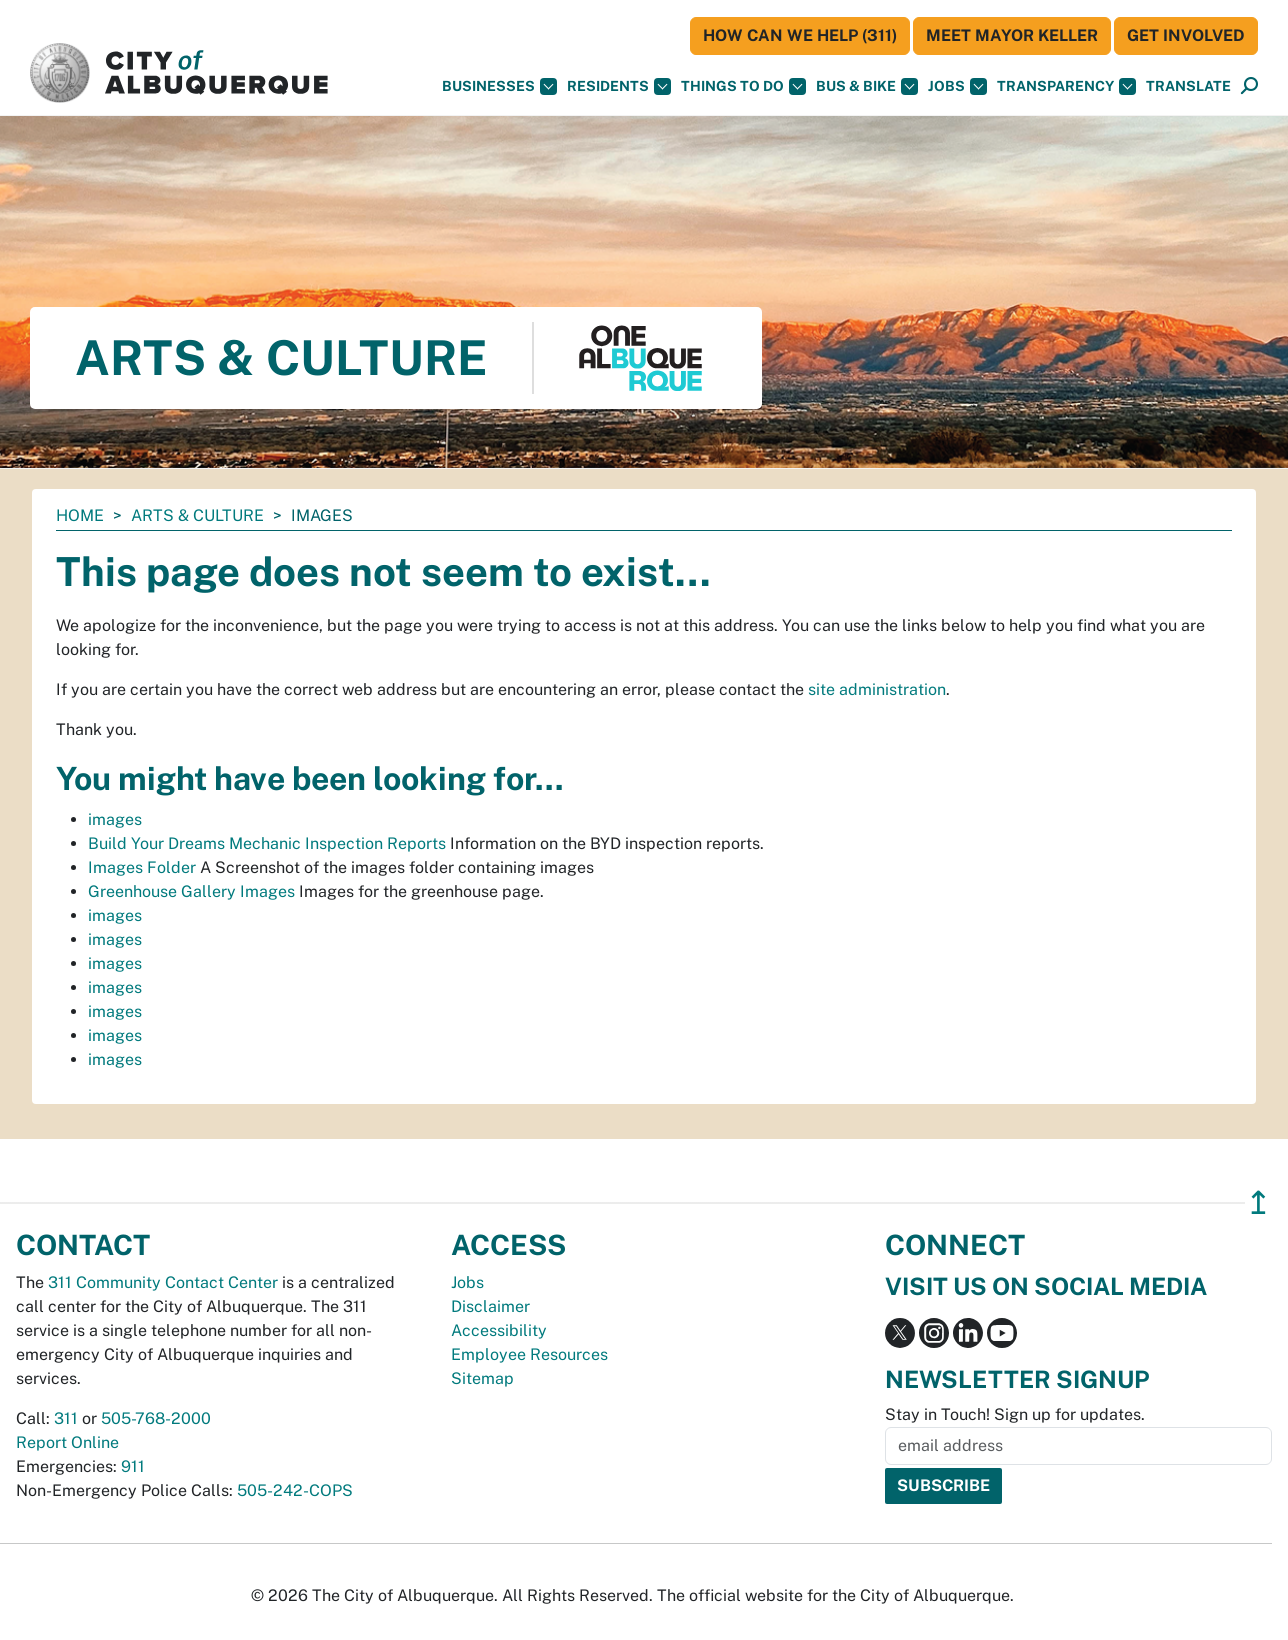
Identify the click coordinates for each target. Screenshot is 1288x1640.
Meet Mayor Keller (1012, 35)
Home (80, 515)
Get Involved (1186, 35)
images (115, 819)
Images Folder (142, 867)
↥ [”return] (1258, 1202)
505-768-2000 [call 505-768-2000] (156, 1418)
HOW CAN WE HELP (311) (800, 35)
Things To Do (743, 86)
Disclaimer (490, 1306)
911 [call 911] (133, 1466)
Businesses (499, 86)
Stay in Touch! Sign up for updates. (1015, 1414)
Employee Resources (529, 1354)
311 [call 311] (66, 1418)
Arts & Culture (197, 515)
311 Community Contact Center (163, 1282)
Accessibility (499, 1330)
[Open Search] (1249, 86)
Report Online (67, 1442)
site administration (877, 689)
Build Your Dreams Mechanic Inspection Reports (267, 843)
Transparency (1066, 86)
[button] (1188, 86)
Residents (619, 86)
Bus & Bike (867, 86)
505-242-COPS (295, 1490)
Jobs (957, 86)
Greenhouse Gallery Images (191, 891)
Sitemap (482, 1378)
